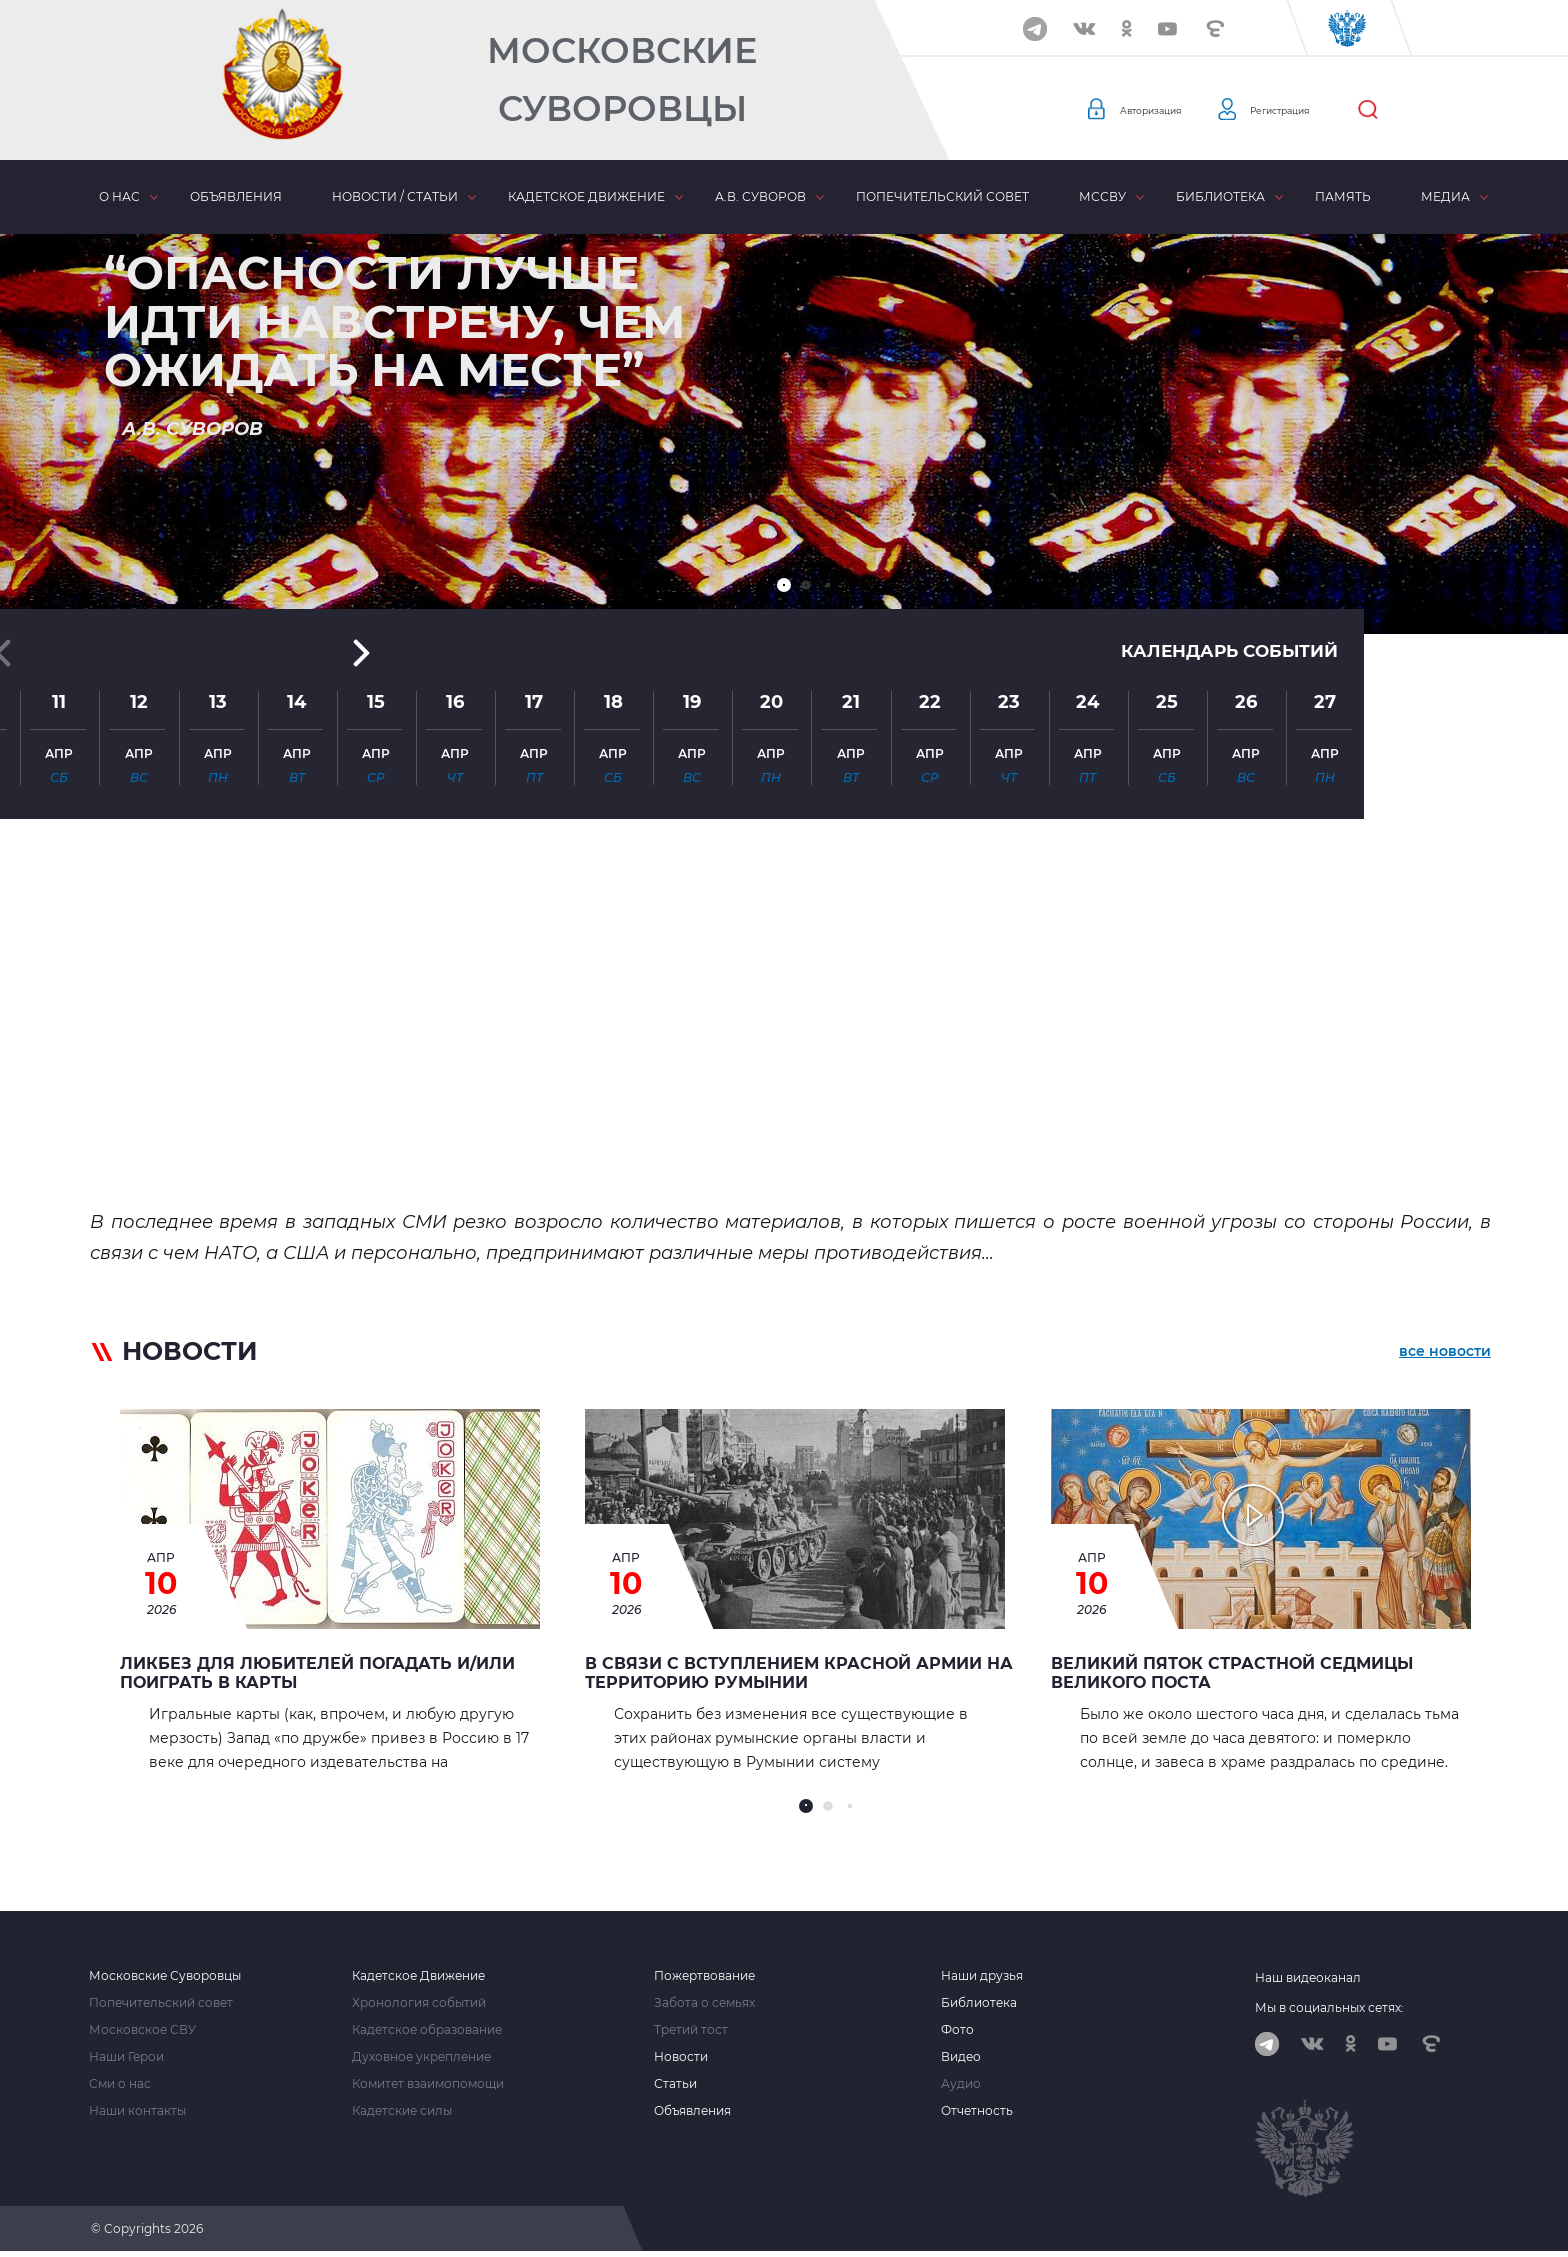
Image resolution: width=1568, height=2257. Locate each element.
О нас (119, 196)
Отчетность (977, 2111)
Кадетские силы (402, 2111)
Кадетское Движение (418, 1976)
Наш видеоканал (1308, 1977)
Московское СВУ (142, 2030)
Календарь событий (1224, 412)
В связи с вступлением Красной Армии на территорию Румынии (799, 1673)
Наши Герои (126, 2057)
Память (1343, 196)
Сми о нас (120, 2084)
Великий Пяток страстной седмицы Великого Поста (1232, 1673)
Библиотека (1220, 196)
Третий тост (691, 2030)
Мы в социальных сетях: (1329, 2007)
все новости (1445, 1355)
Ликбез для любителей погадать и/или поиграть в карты (317, 1673)
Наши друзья (982, 1976)
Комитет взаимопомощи (428, 2084)
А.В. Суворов (760, 196)
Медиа (1445, 196)
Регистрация (1325, 110)
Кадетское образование (427, 2030)
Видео (961, 2057)
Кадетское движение (586, 196)
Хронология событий (419, 2003)
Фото (957, 2030)
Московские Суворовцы (622, 79)
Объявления (236, 196)
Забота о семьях (704, 2003)
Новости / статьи (395, 196)
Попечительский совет (942, 196)
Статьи (675, 2084)
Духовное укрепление (421, 2057)
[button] (784, 585)
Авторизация (1165, 110)
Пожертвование (704, 1976)
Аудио (961, 2084)
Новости (681, 2057)
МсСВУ (1102, 196)
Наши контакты (137, 2111)
